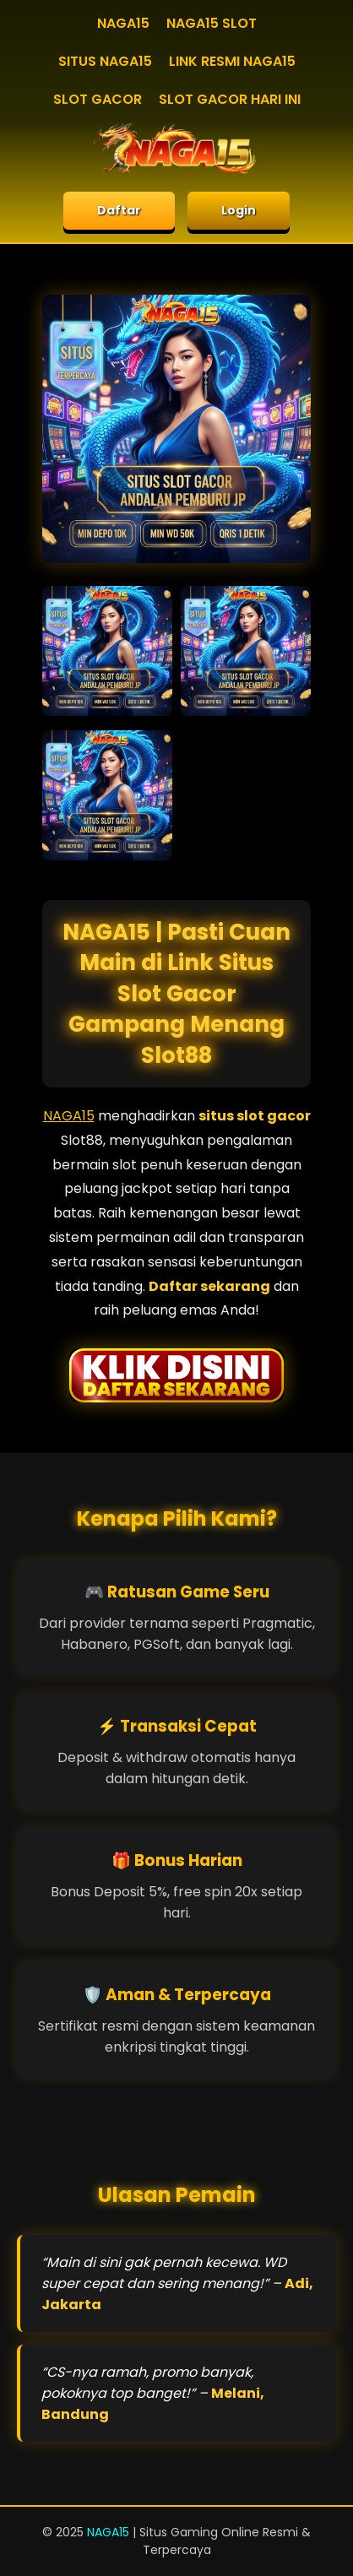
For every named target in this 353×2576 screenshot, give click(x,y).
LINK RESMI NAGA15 (232, 61)
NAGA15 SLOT (211, 23)
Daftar (119, 210)
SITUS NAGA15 (105, 61)
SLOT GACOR (97, 99)
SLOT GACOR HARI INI (230, 99)
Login (238, 210)
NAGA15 (123, 23)
